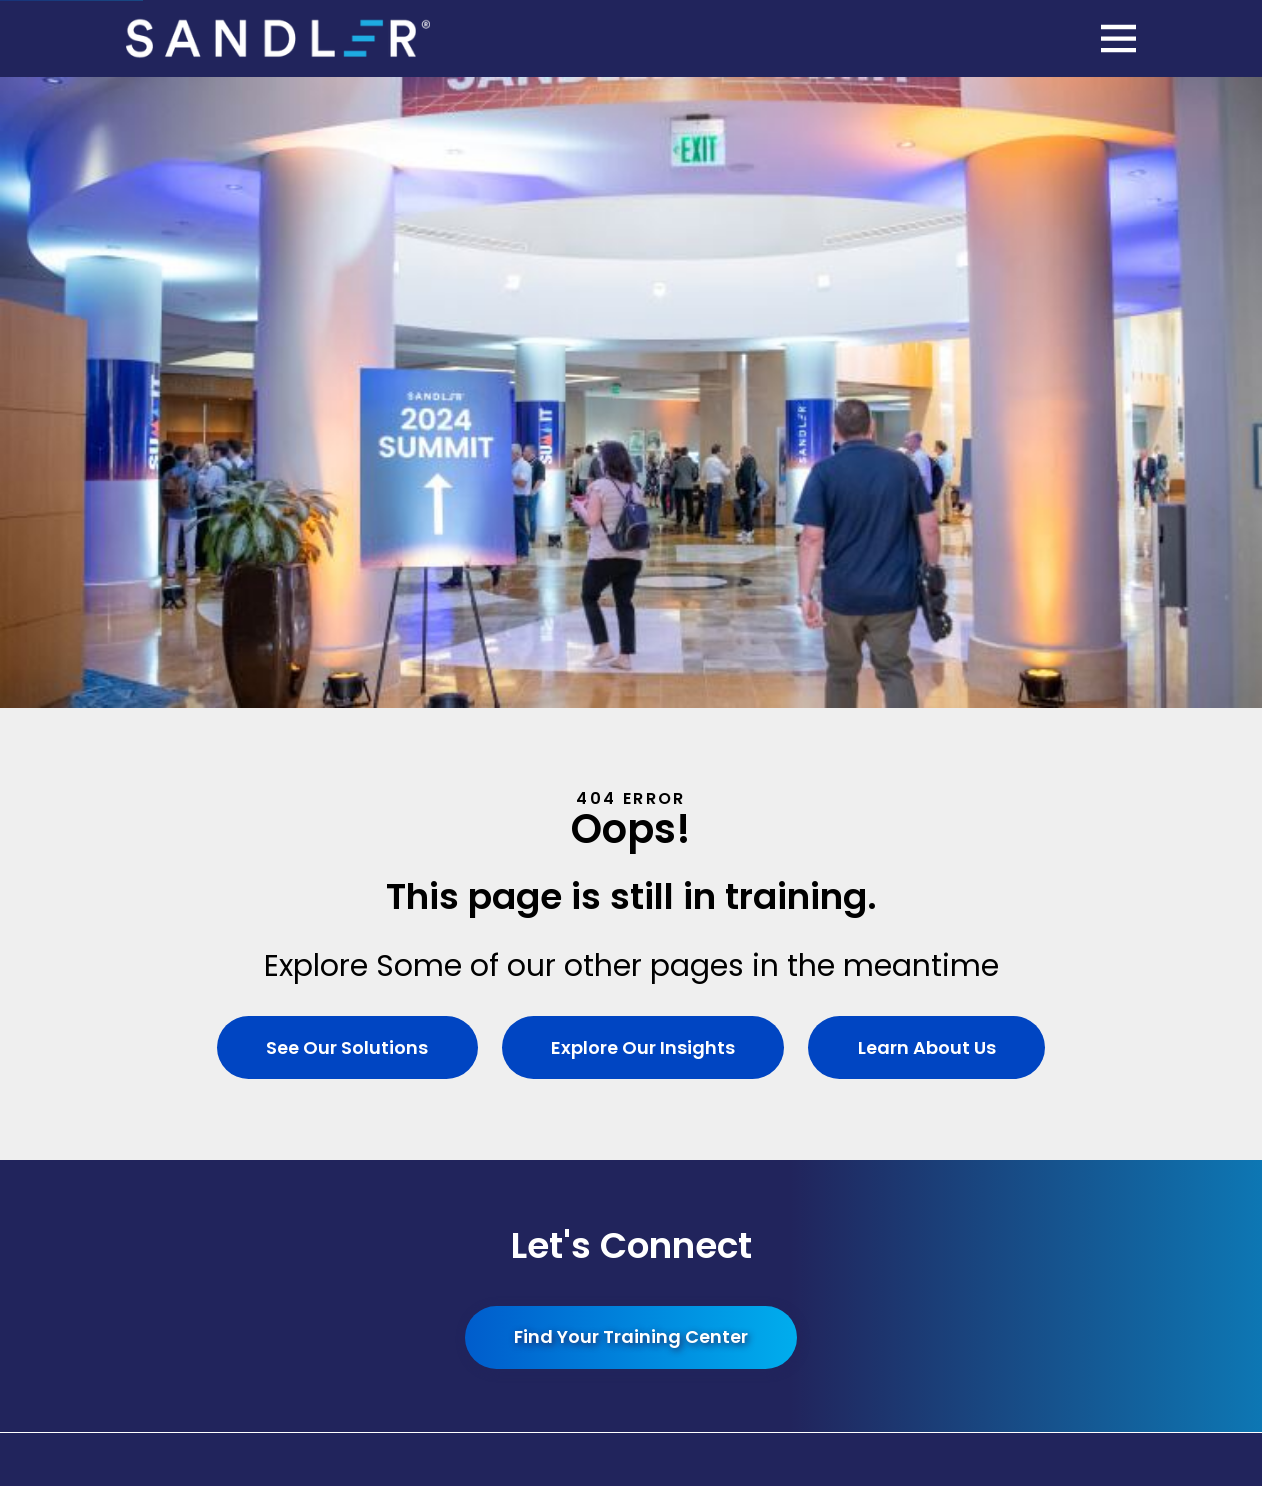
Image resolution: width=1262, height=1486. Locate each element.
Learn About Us (927, 416)
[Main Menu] (1118, 38)
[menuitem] (631, 1227)
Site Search (799, 941)
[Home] (278, 38)
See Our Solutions (347, 416)
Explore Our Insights (643, 416)
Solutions (462, 941)
